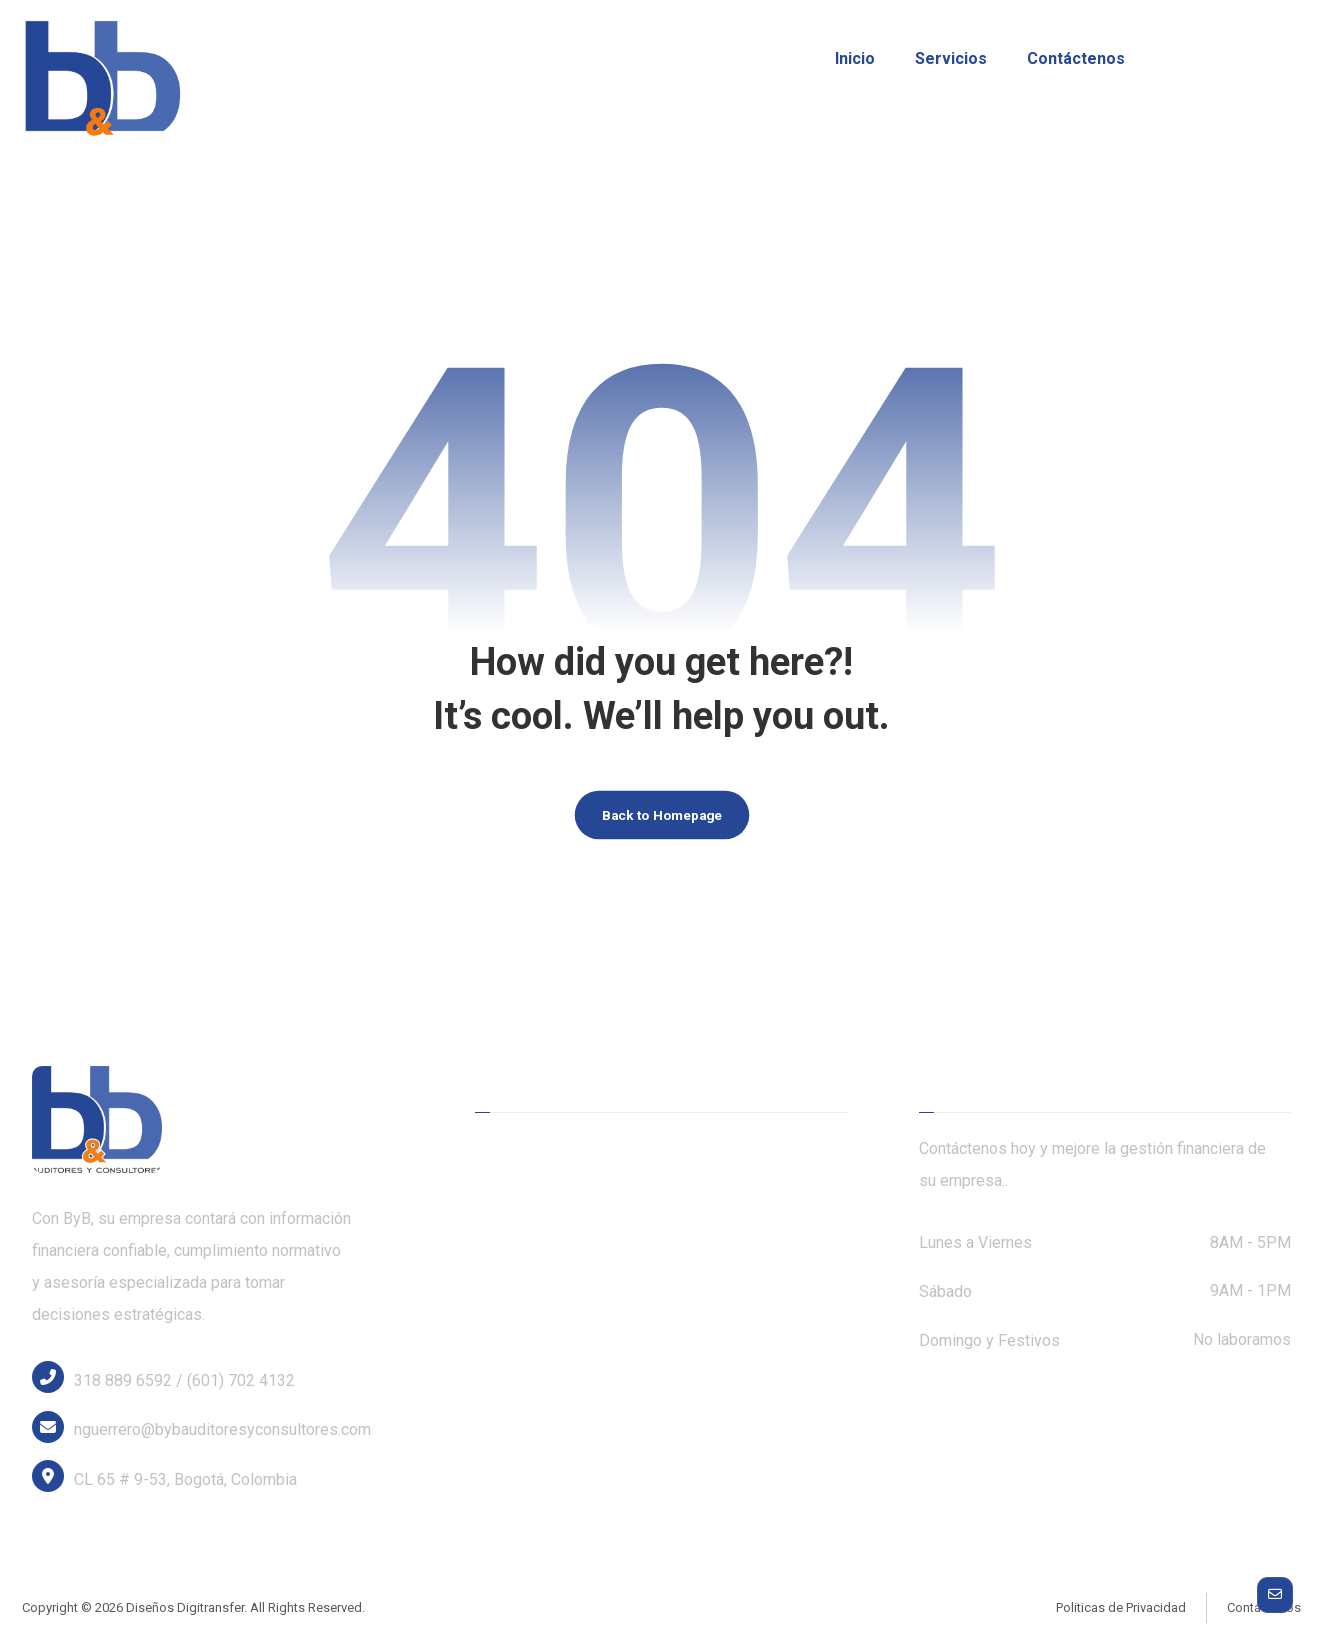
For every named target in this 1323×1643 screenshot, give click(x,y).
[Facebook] (1182, 60)
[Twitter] (1216, 60)
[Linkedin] (1284, 60)
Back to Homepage (662, 821)
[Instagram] (1250, 60)
